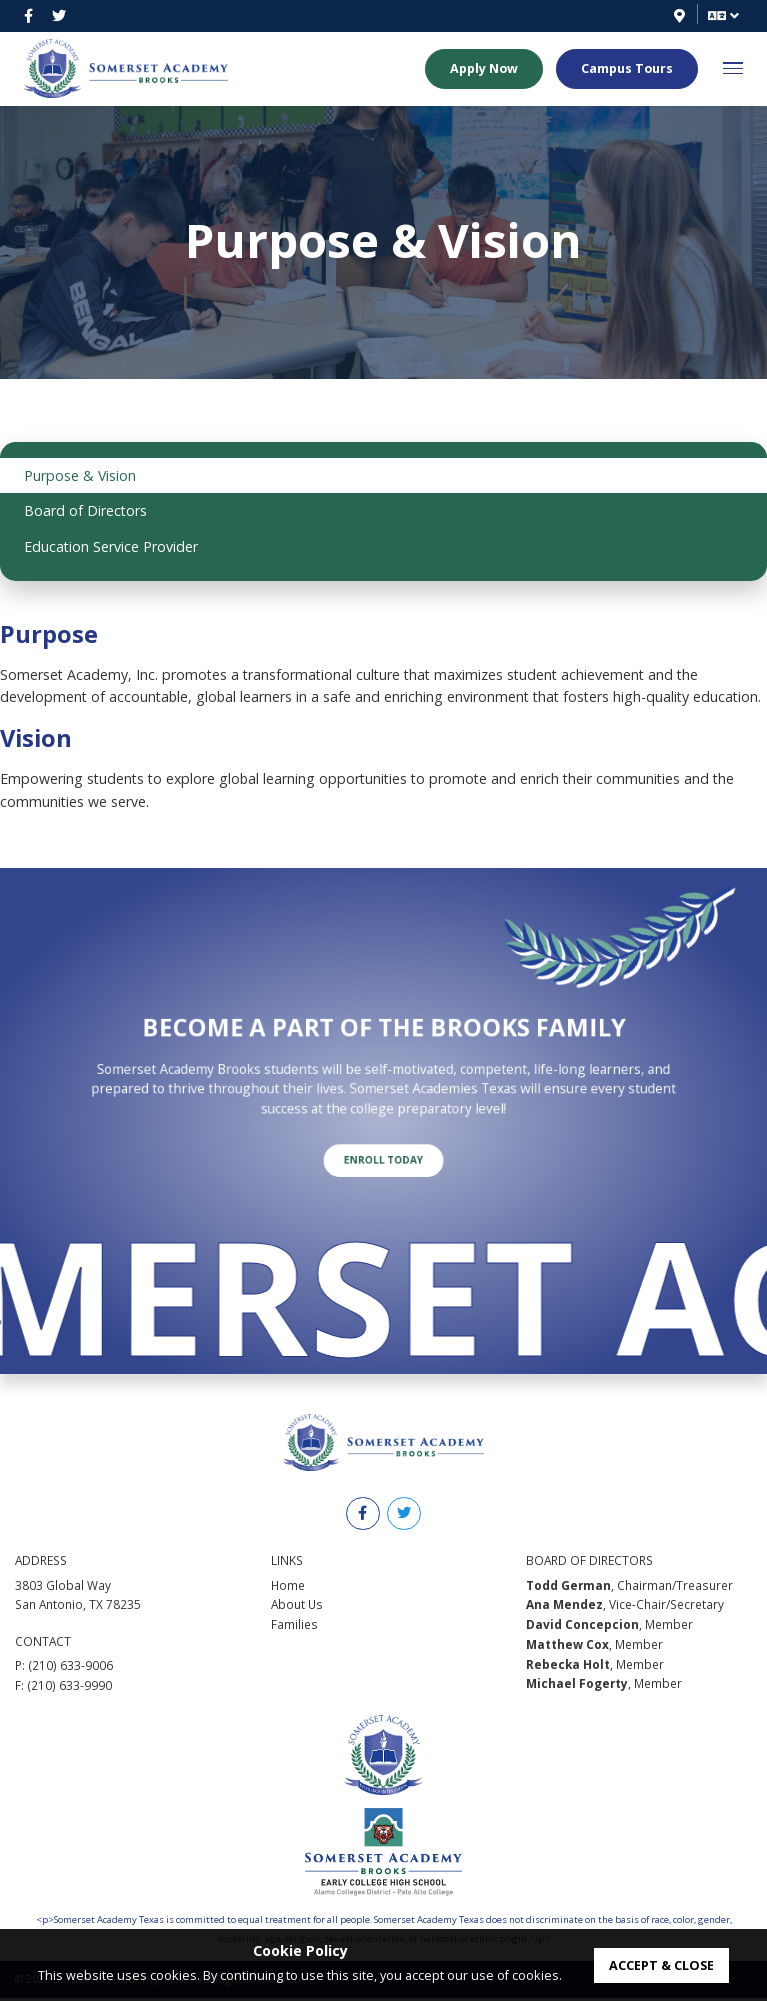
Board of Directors (85, 510)
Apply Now (484, 69)
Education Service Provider (111, 546)
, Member (609, 1627)
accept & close (661, 1965)
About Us (297, 1607)
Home (288, 1587)
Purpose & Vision (80, 475)
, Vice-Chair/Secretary (625, 1607)
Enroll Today (384, 1134)
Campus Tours (627, 69)
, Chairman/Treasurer (629, 1587)
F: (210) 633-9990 (63, 1688)
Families (294, 1627)
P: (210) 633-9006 (64, 1668)
